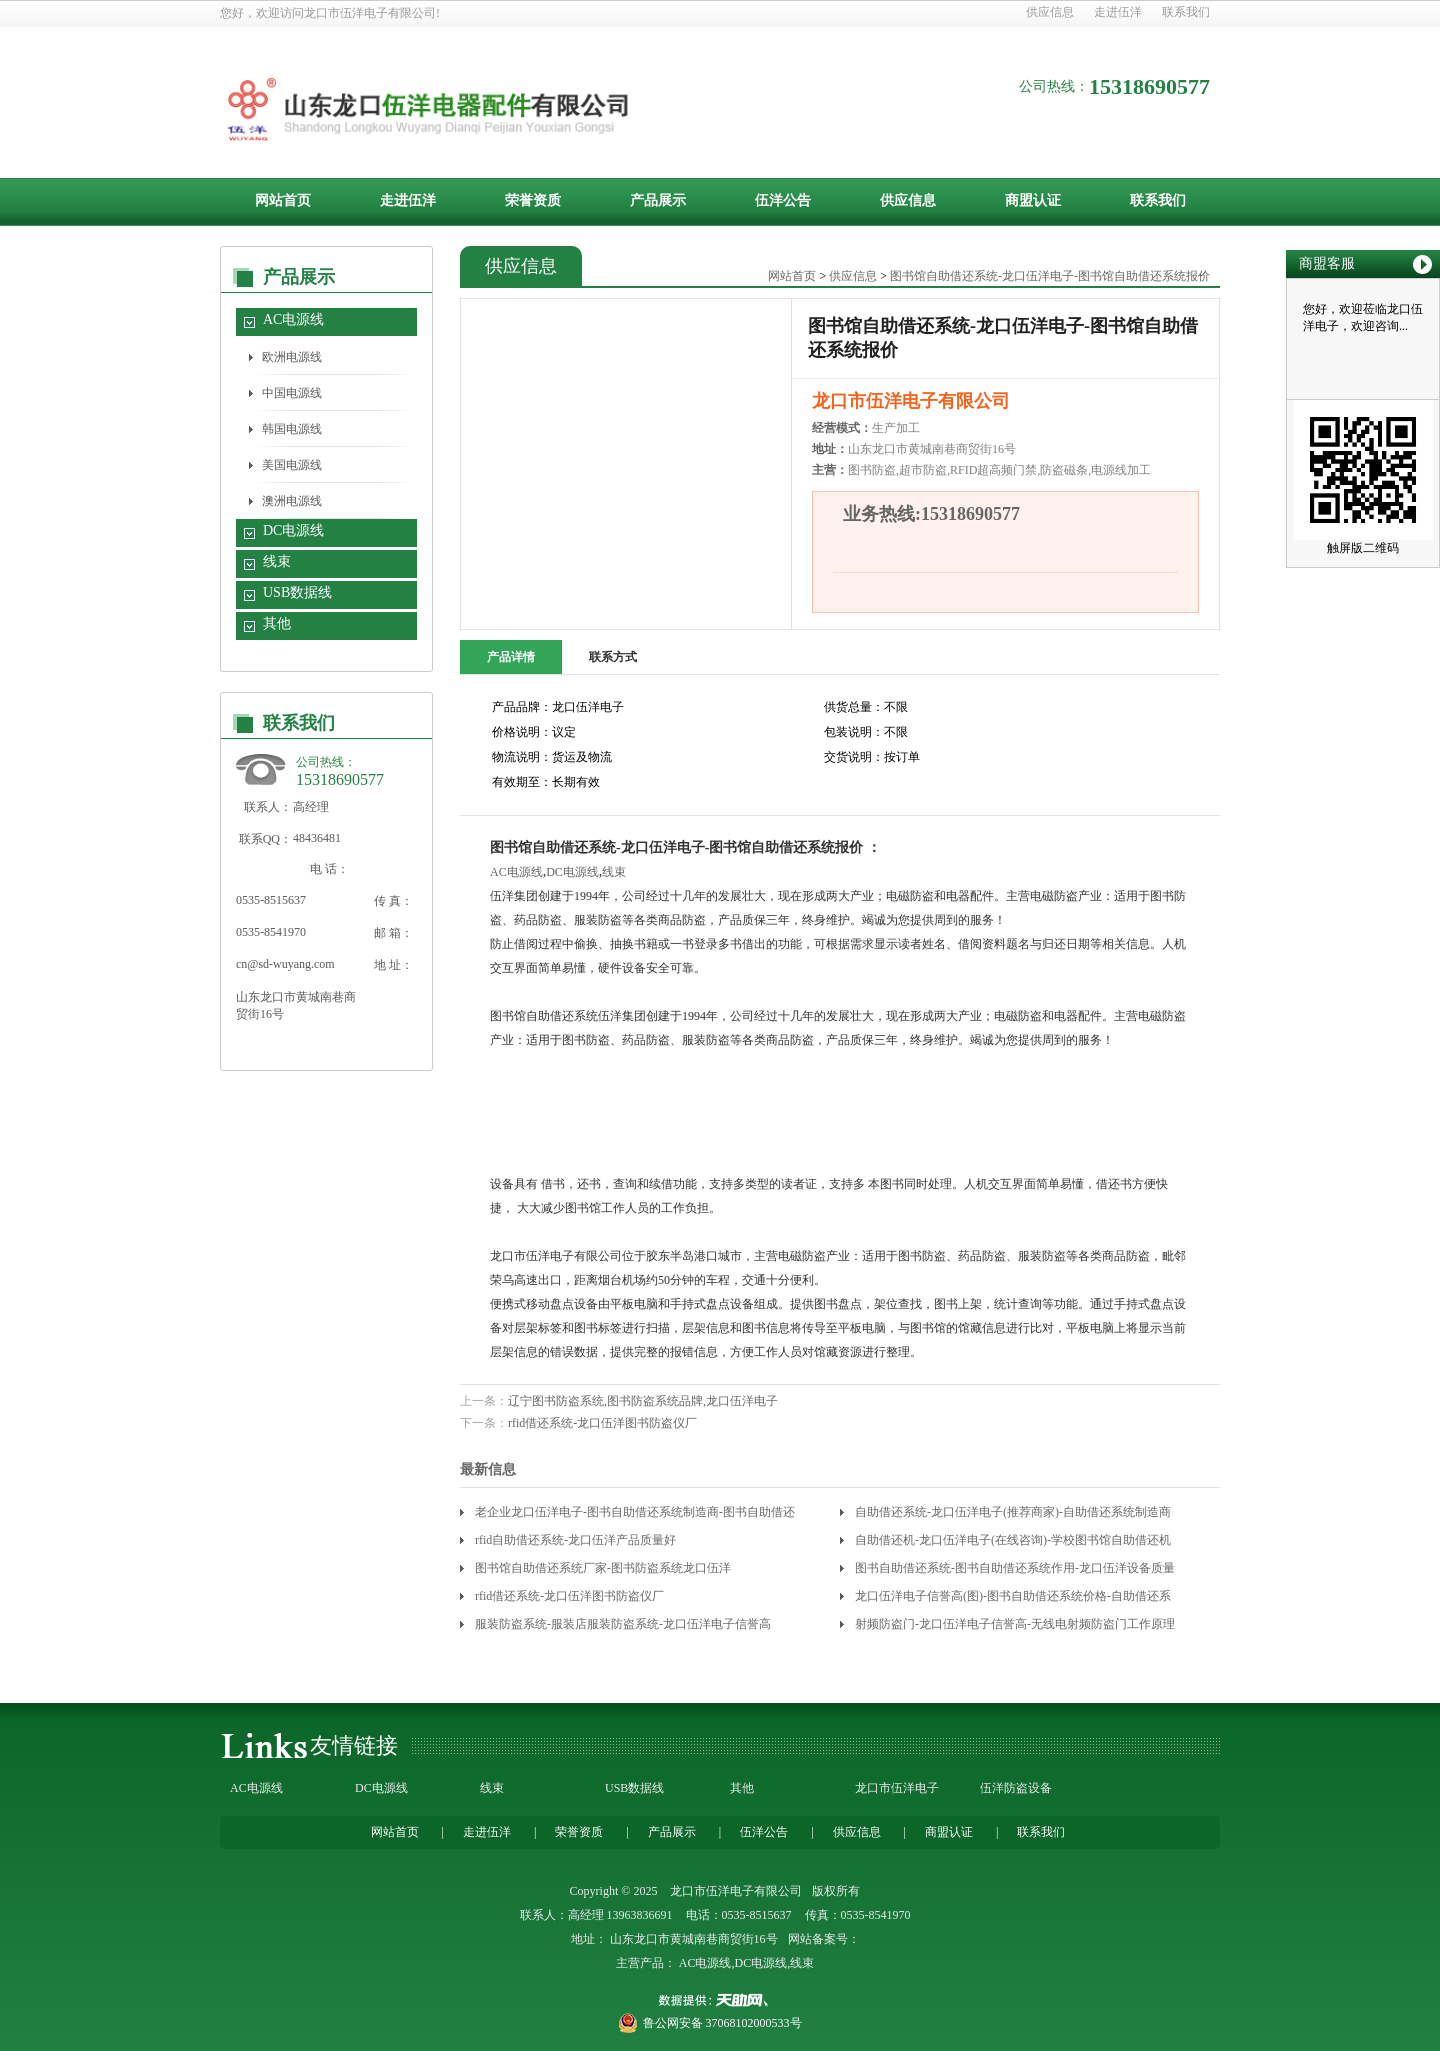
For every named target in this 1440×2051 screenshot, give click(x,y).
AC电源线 (293, 319)
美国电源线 (292, 465)
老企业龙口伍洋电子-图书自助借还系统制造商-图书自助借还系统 (635, 1515)
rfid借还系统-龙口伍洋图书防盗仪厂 (602, 1423)
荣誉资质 (533, 200)
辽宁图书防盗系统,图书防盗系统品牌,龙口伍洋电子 (643, 1401)
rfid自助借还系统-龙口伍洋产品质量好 (575, 1540)
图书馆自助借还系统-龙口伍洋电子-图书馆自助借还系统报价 (1050, 276)
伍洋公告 (783, 200)
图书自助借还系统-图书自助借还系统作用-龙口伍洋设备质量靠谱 (1015, 1571)
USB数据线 (297, 592)
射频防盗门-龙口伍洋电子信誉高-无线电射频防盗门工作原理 (1015, 1624)
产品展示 (658, 200)
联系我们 (1186, 12)
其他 (277, 623)
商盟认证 (1033, 200)
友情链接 (354, 1745)
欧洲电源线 (292, 357)
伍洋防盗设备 (1016, 1788)
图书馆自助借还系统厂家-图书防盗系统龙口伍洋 (603, 1568)
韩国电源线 (292, 429)
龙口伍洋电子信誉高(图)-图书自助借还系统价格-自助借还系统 (1013, 1599)
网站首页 (283, 200)
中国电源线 (292, 393)
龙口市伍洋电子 (897, 1788)
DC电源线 (293, 530)
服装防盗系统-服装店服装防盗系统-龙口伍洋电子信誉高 (623, 1624)
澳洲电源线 (292, 501)
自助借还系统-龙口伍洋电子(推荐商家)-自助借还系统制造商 (1013, 1512)
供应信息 (1050, 12)
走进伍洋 (1118, 12)
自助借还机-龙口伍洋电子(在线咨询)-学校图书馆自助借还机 (1013, 1540)
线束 (277, 561)
